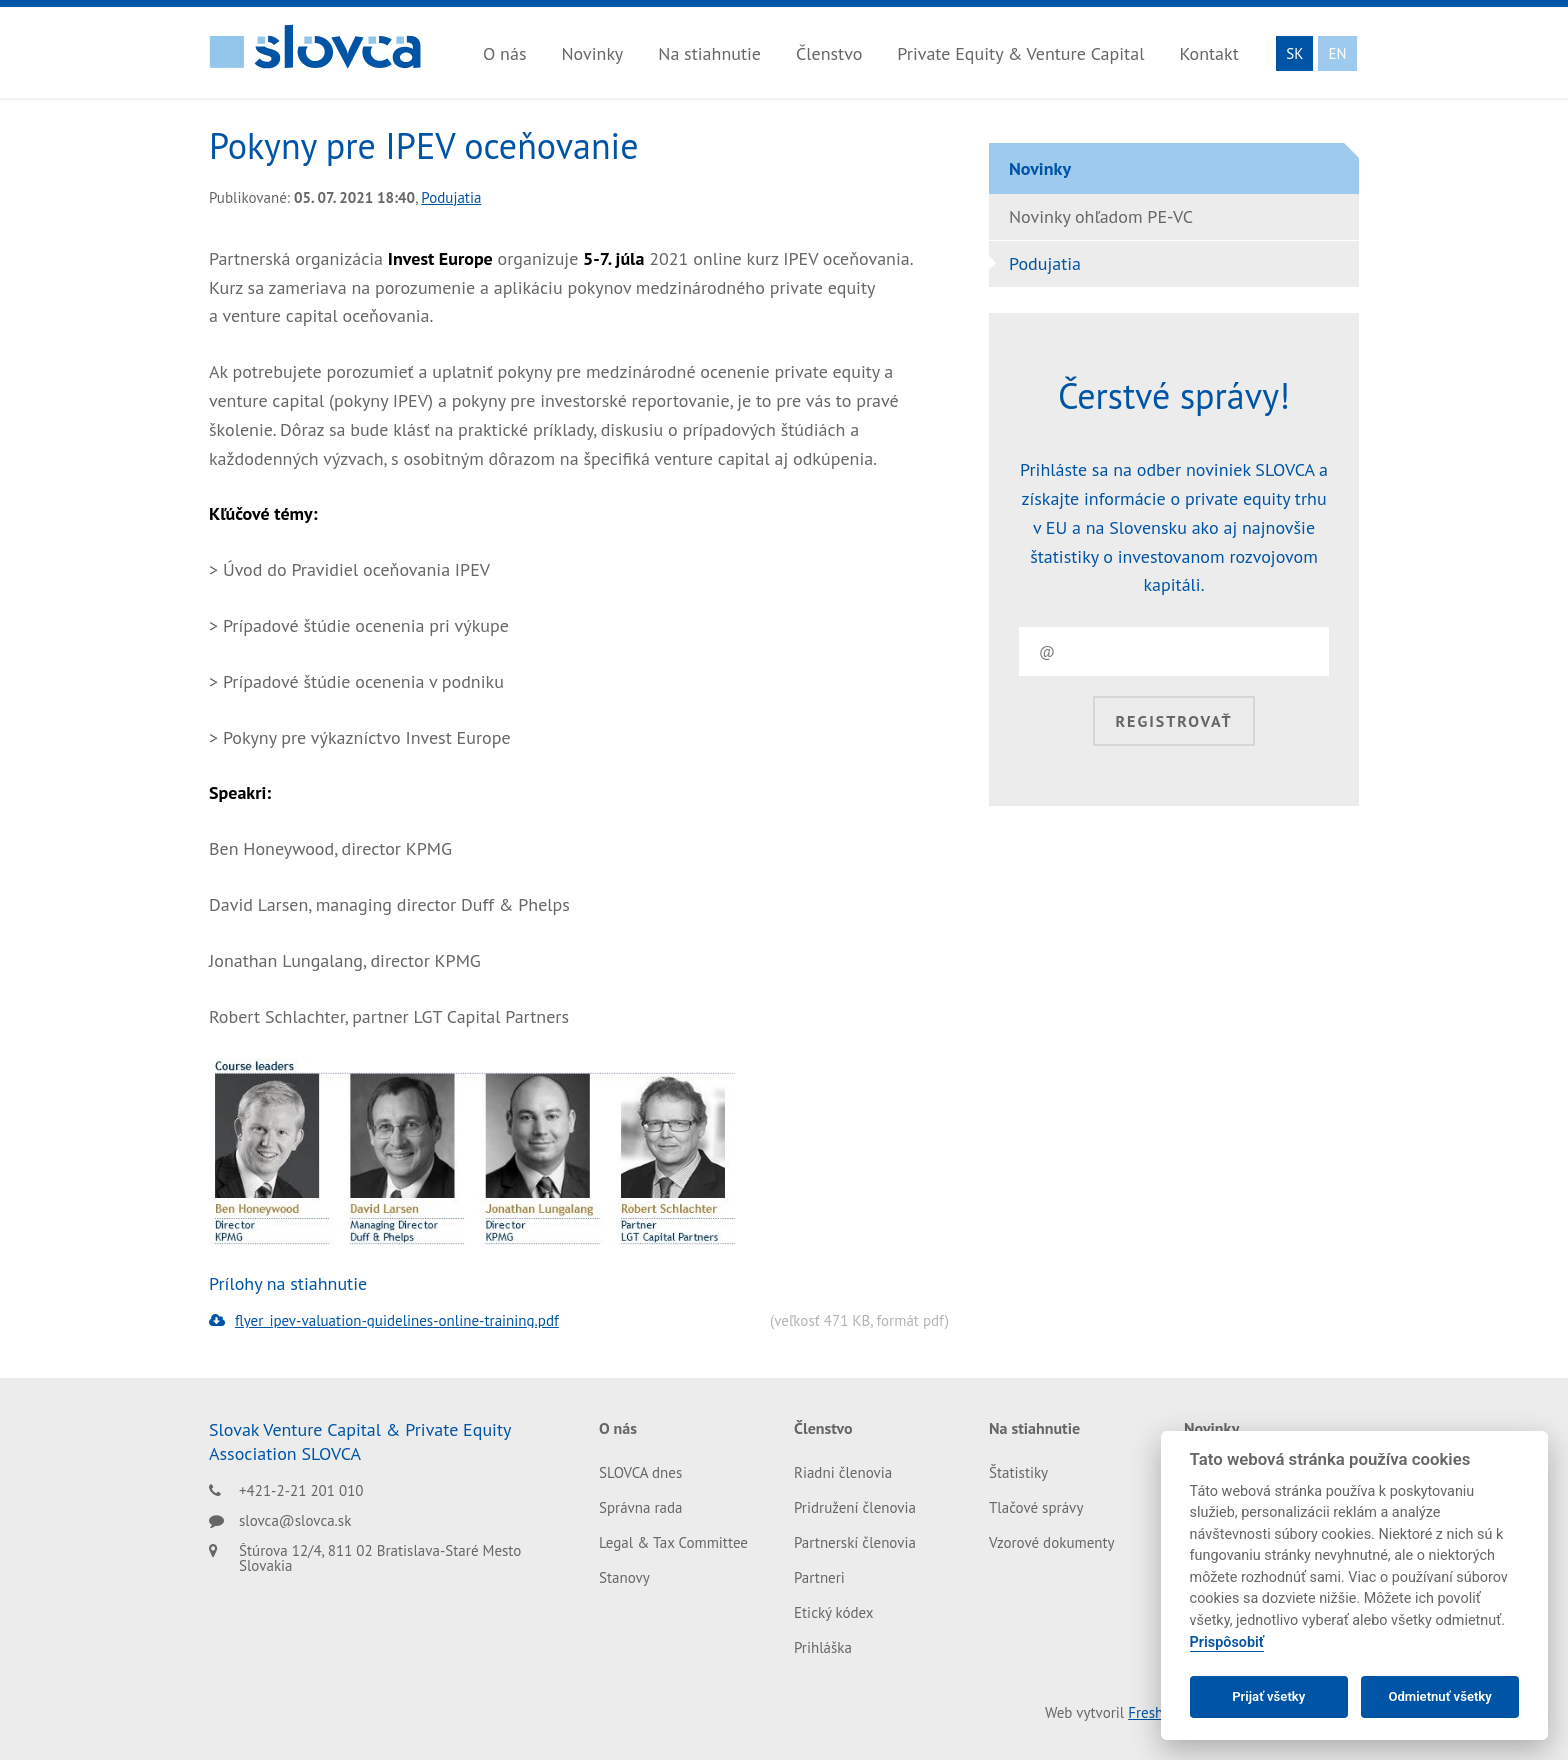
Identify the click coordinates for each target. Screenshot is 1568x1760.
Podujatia (451, 197)
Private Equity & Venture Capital (1020, 53)
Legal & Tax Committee (673, 1542)
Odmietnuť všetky (1439, 1696)
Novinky (592, 53)
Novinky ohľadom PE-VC (1101, 216)
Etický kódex (834, 1612)
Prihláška (823, 1647)
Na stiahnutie (709, 53)
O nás (504, 53)
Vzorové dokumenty (1052, 1542)
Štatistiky (1018, 1472)
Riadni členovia (843, 1472)
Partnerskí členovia (855, 1542)
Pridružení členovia (855, 1507)
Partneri (819, 1577)
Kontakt (1208, 53)
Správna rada (641, 1507)
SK (1294, 53)
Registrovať (1173, 721)
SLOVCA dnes (640, 1472)
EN (1337, 53)
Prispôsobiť (1227, 1642)
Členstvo (829, 53)
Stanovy (624, 1577)
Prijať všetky (1268, 1696)
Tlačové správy (1036, 1507)
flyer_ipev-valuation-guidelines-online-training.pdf (384, 1320)
